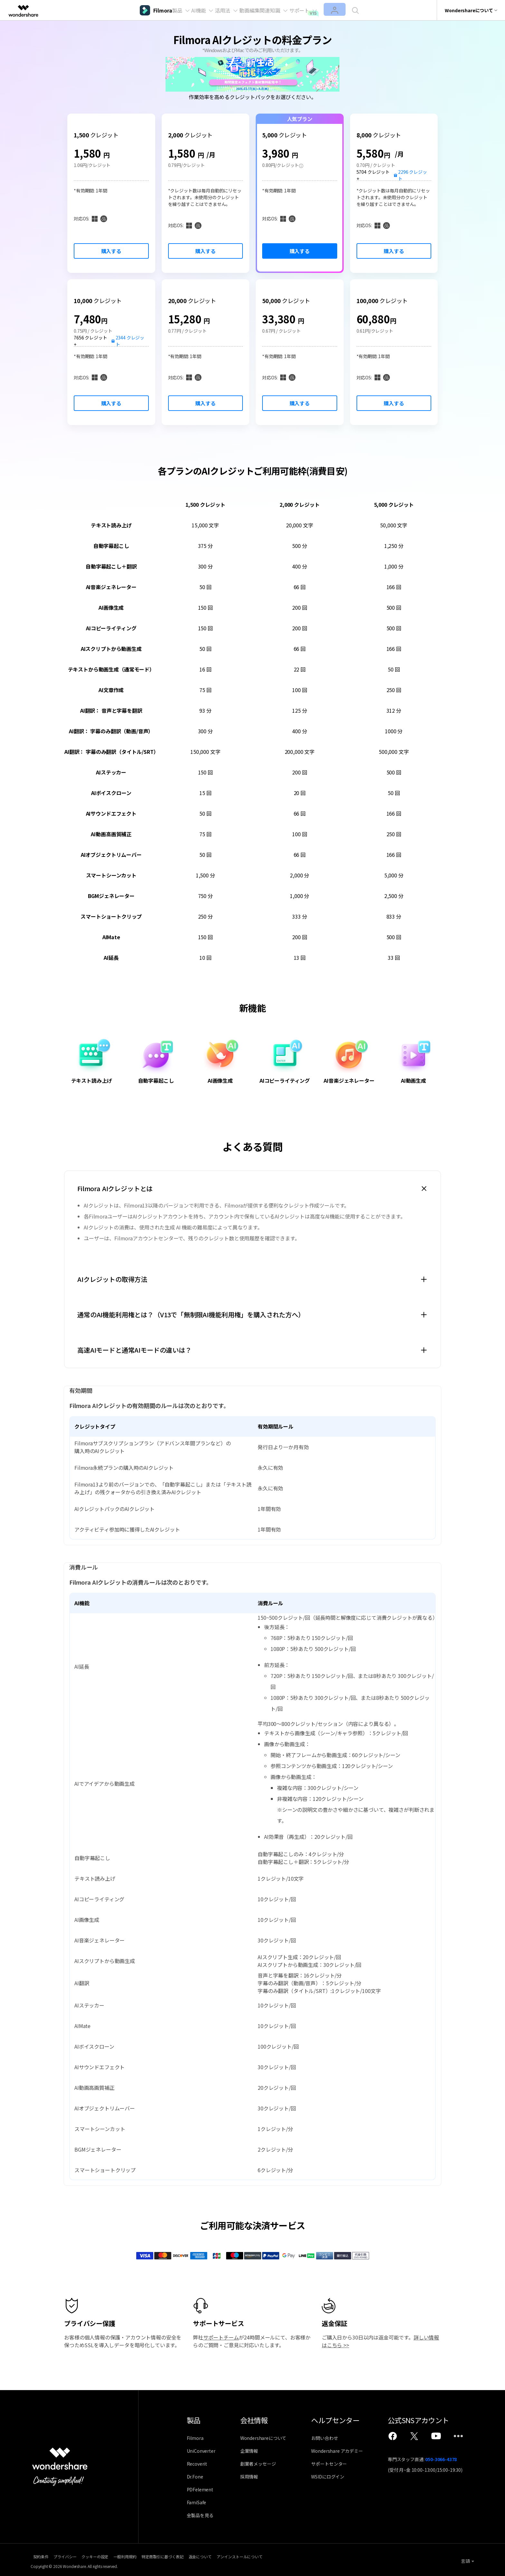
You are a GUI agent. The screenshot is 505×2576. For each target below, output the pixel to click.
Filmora (195, 2438)
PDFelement (200, 2489)
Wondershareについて (267, 2438)
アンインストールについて (306, 2555)
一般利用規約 (157, 2555)
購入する (111, 251)
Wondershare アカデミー (345, 2451)
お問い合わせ (332, 2438)
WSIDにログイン (335, 2476)
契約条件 (38, 2555)
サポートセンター (337, 2463)
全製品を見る (200, 2515)
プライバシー (73, 2555)
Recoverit (197, 2463)
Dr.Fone (195, 2476)
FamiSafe (196, 2502)
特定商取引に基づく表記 (206, 2555)
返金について (255, 2555)
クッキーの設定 (115, 2555)
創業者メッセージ (262, 2463)
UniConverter (201, 2451)
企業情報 (253, 2451)
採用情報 (253, 2476)
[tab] (252, 1188)
